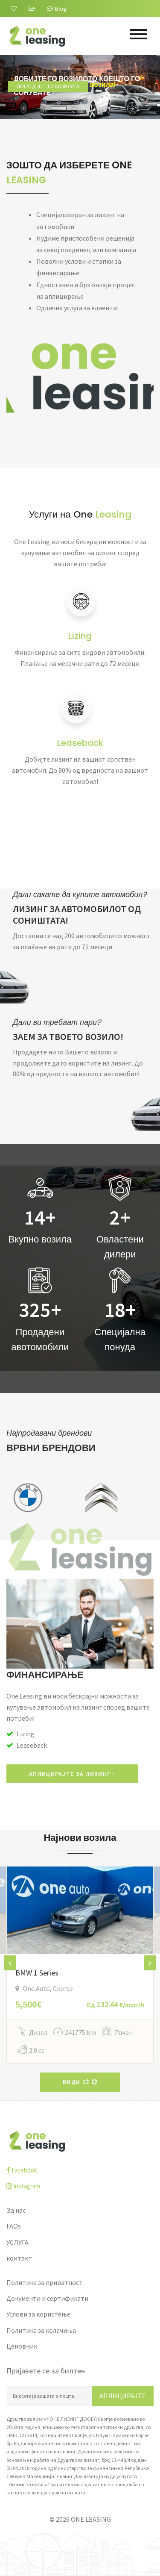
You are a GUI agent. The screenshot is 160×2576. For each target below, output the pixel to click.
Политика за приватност (44, 2282)
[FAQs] (33, 8)
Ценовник (21, 2346)
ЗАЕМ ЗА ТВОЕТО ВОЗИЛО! (68, 1036)
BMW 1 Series (36, 1973)
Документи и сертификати (47, 2298)
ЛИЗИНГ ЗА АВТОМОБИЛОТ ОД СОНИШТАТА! (77, 914)
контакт (19, 2258)
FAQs (13, 2226)
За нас (16, 2210)
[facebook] (80, 2170)
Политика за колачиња (41, 2330)
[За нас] (15, 8)
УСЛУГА (17, 2242)
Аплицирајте (122, 2395)
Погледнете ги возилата (53, 105)
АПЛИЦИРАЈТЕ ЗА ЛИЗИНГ (72, 1774)
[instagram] (80, 2186)
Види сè (80, 2082)
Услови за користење (38, 2314)
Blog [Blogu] (57, 8)
